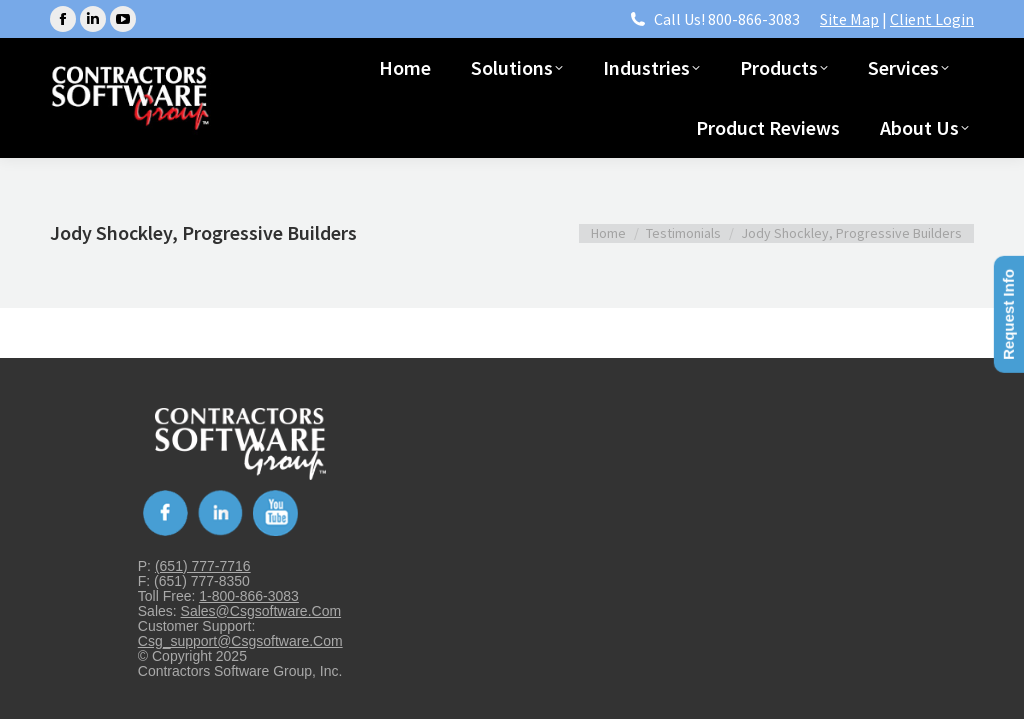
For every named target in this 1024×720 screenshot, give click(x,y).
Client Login (932, 19)
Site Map (849, 19)
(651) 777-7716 (203, 566)
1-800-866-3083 (249, 596)
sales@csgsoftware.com (261, 611)
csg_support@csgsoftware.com (240, 641)
